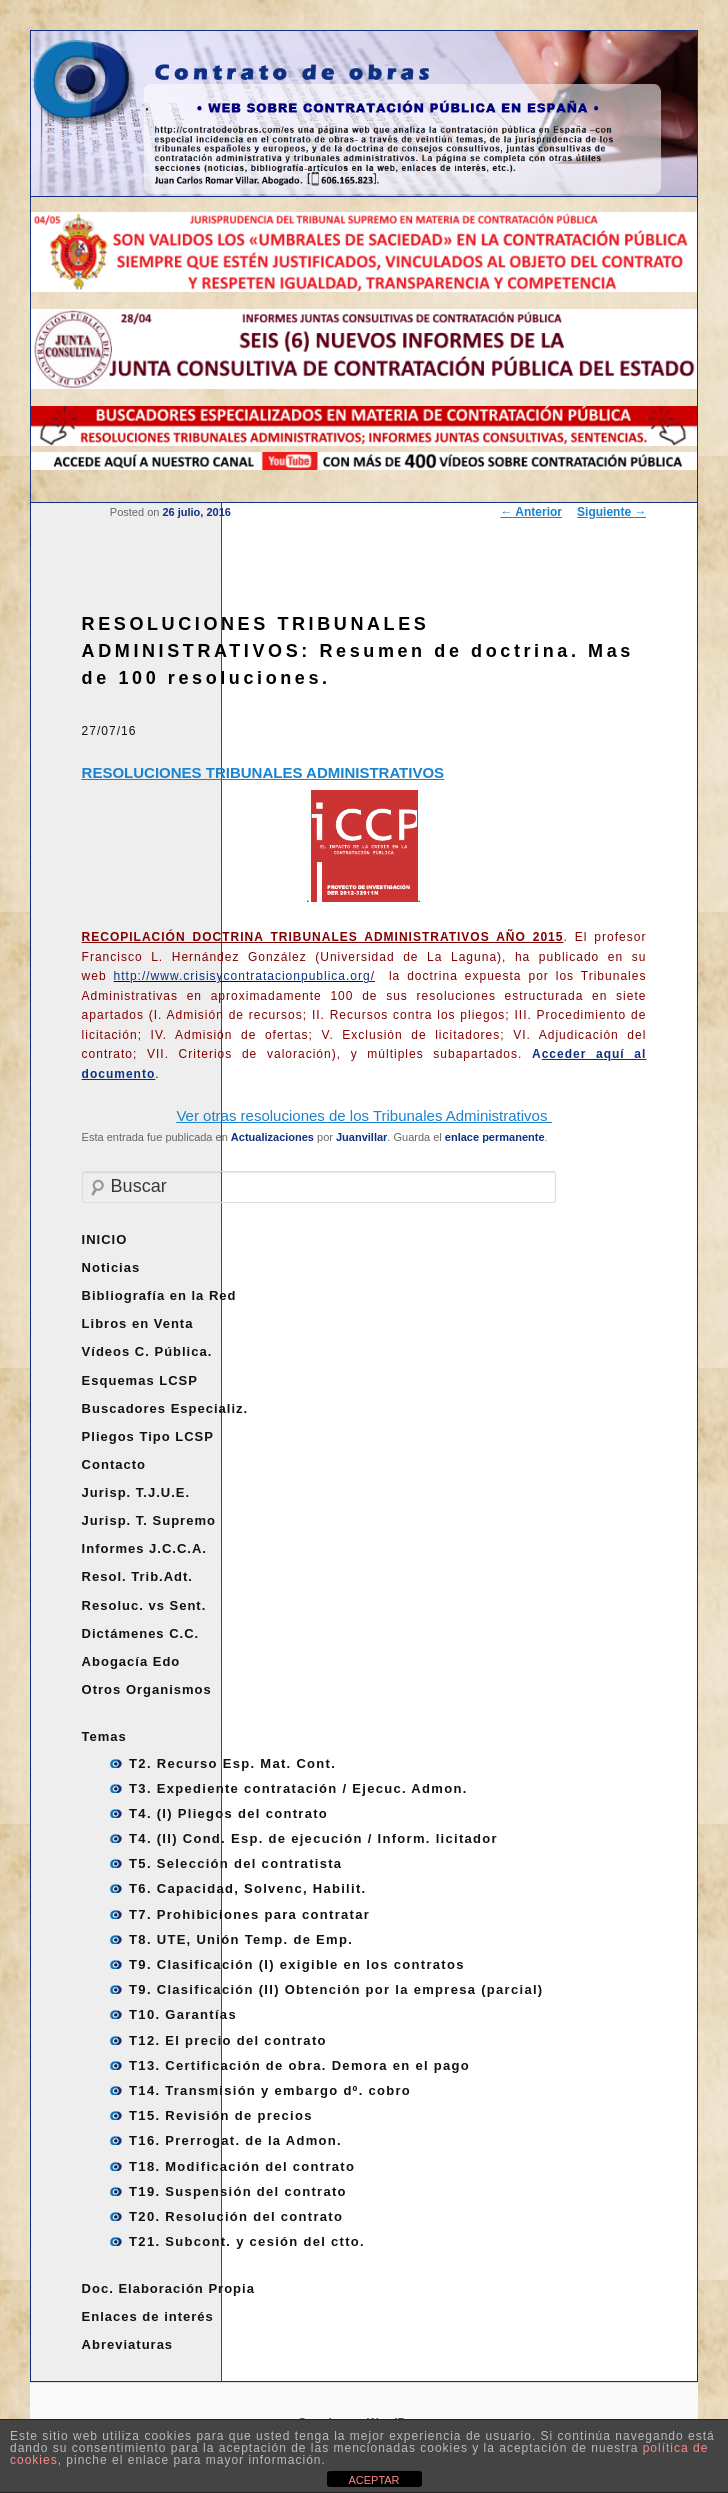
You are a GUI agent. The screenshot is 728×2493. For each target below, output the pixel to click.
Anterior (531, 512)
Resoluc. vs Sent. (144, 1605)
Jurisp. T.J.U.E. (136, 1492)
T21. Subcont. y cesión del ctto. (247, 2241)
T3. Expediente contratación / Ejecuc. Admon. (298, 1788)
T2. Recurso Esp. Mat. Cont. (232, 1763)
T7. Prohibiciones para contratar (249, 1914)
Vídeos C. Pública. (147, 1351)
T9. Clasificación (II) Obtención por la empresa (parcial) (336, 1989)
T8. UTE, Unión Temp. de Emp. (241, 1939)
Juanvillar (361, 1137)
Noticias (111, 1267)
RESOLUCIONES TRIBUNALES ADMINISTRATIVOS (263, 772)
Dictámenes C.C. (141, 1633)
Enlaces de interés (148, 2316)
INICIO (105, 1239)
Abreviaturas (127, 2344)
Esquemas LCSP (140, 1380)
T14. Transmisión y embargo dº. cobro (270, 2090)
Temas (104, 1736)
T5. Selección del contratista (235, 1863)
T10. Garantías (183, 2014)
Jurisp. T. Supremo (149, 1520)
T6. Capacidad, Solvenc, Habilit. (247, 1888)
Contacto (114, 1464)
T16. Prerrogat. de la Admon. (235, 2140)
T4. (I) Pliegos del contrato (228, 1813)
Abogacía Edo (131, 1661)
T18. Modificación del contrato (242, 2166)
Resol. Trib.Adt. (137, 1576)
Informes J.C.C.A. (144, 1548)
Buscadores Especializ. (165, 1408)
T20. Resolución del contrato (236, 2216)
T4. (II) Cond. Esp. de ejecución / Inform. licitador (313, 1838)
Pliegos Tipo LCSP (148, 1436)
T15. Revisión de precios (221, 2115)
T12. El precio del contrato (228, 2040)
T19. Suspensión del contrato (238, 2191)
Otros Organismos (147, 1689)
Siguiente (611, 512)
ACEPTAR (373, 2480)
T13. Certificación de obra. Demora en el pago (299, 2065)
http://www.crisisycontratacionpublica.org (244, 976)
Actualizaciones (272, 1137)
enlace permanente (495, 1137)
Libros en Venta (138, 1323)
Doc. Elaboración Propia (168, 2288)
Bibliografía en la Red (159, 1295)
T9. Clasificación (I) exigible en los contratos (297, 1964)
